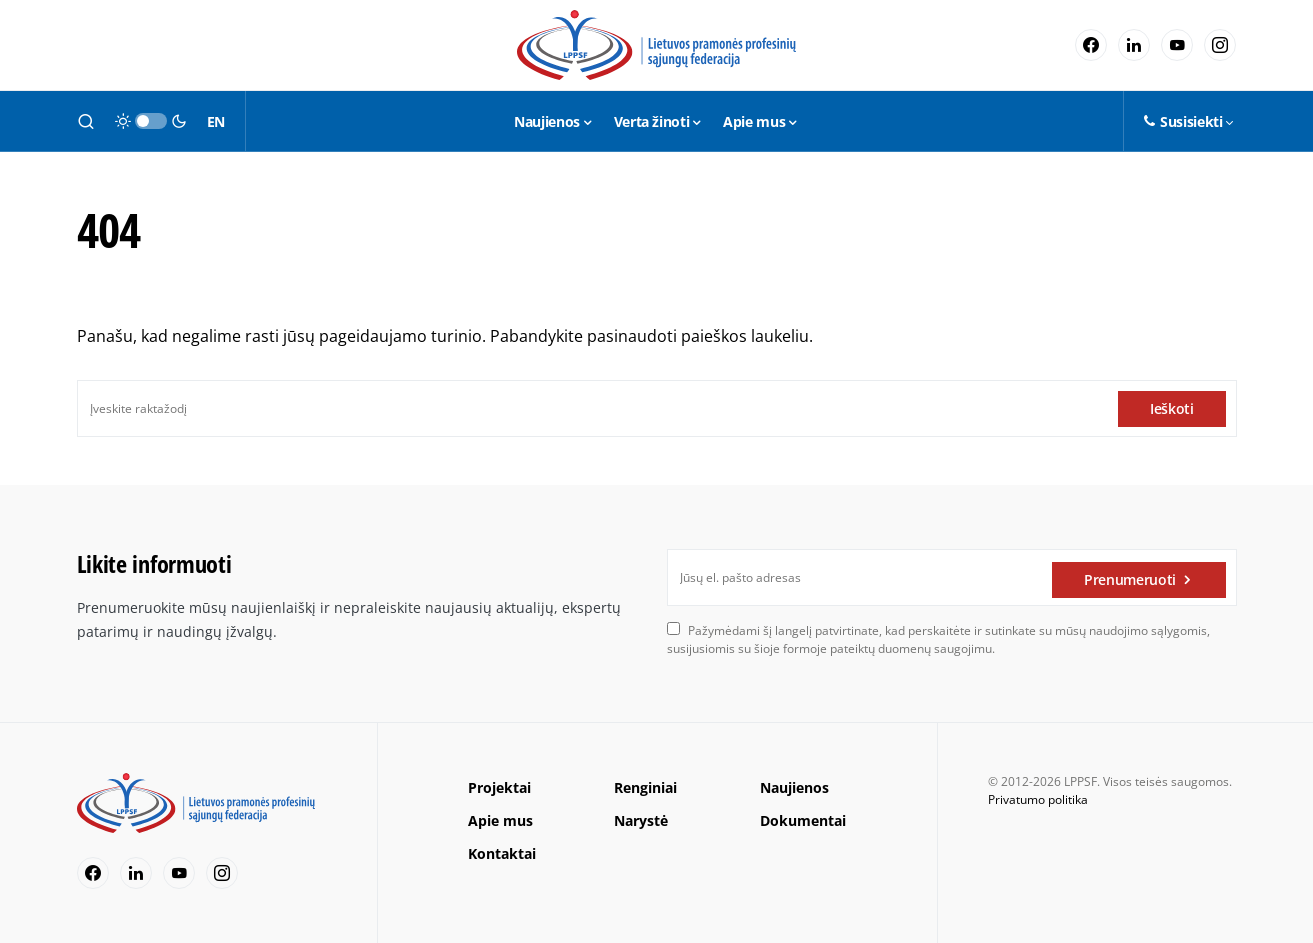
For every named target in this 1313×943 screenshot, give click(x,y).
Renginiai (645, 787)
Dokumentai (803, 820)
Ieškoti (1172, 408)
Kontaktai (502, 853)
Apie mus (500, 820)
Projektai (499, 787)
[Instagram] (1220, 45)
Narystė (641, 820)
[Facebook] (1091, 45)
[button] (86, 121)
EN (216, 121)
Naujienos (794, 787)
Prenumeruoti (1130, 577)
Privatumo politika (1038, 799)
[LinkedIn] (1134, 45)
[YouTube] (1177, 45)
